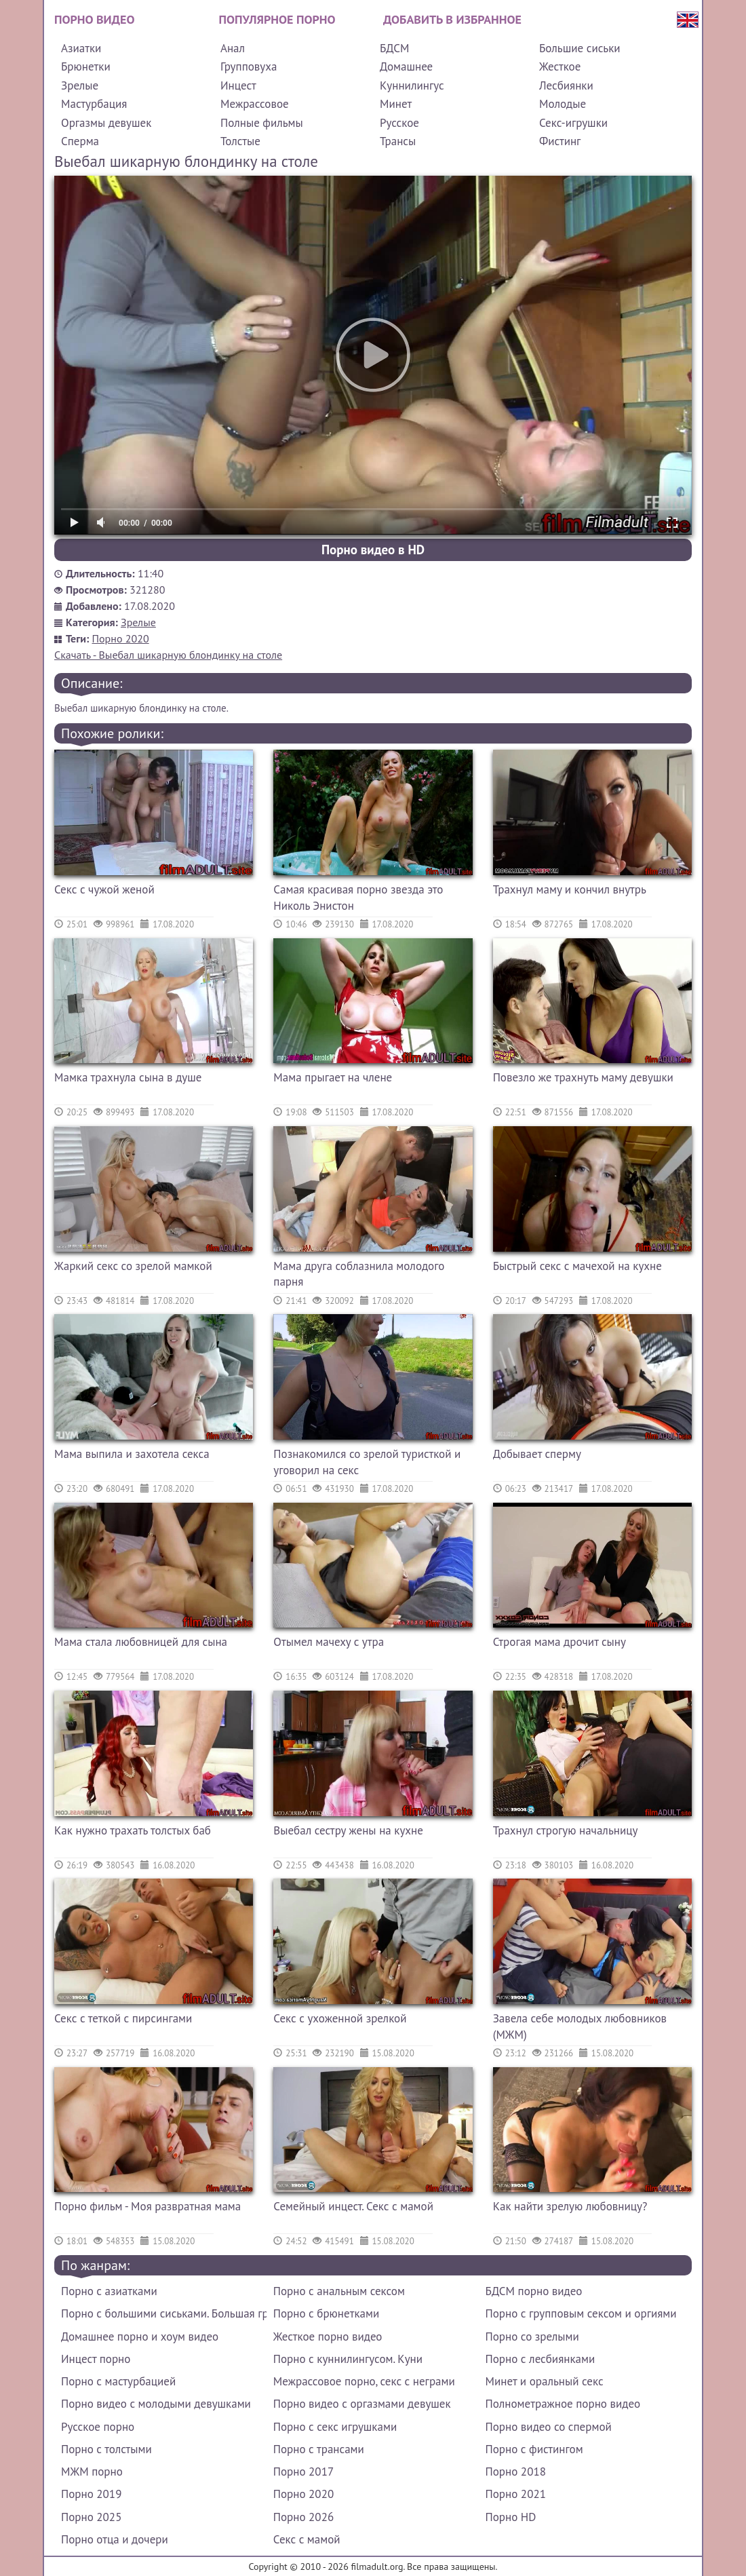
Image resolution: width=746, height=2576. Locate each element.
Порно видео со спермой (549, 2426)
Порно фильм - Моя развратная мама (147, 2206)
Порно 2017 (303, 2471)
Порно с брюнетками (326, 2313)
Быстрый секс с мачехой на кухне (577, 1265)
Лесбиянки (566, 85)
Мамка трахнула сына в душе (127, 1077)
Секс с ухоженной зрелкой (339, 2018)
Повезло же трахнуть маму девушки (583, 1077)
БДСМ (395, 48)
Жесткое (560, 66)
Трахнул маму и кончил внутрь (569, 889)
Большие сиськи (580, 48)
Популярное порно (277, 19)
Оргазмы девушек (106, 122)
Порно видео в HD (373, 549)
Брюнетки (86, 66)
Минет (396, 103)
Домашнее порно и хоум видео (139, 2336)
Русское (399, 122)
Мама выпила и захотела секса (132, 1453)
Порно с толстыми (106, 2449)
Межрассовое (254, 103)
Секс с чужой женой (104, 889)
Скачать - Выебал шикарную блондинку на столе (168, 654)
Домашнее (406, 66)
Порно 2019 (91, 2493)
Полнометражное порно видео (563, 2403)
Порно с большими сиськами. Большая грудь (164, 2313)
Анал (232, 48)
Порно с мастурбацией (118, 2381)
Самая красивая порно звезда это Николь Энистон (358, 897)
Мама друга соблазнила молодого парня (358, 1274)
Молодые (562, 103)
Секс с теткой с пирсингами (123, 2018)
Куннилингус (412, 85)
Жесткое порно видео (327, 2336)
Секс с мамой (306, 2539)
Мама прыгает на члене (332, 1077)
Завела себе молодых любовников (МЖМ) (580, 2026)
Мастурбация (94, 103)
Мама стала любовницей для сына (140, 1641)
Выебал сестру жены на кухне (348, 1830)
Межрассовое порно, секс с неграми (364, 2381)
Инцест (238, 85)
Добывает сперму (537, 1453)
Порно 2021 (516, 2493)
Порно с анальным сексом (339, 2291)
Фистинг (560, 141)
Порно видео (94, 19)
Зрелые (79, 85)
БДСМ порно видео (534, 2291)
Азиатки (81, 48)
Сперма (80, 141)
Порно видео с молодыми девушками (156, 2403)
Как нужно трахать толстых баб (132, 1830)
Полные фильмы (261, 122)
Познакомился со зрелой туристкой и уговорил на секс (366, 1462)
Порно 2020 (120, 638)
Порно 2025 (91, 2517)
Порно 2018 (516, 2471)
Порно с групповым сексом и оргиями (581, 2313)
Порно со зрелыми (532, 2336)
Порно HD (511, 2517)
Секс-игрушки (573, 122)
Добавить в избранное (452, 19)
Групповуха (248, 66)
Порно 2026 (303, 2517)
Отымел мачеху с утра (328, 1641)
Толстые (240, 141)
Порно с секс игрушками (335, 2426)
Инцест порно (95, 2358)
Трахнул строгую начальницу (565, 1830)
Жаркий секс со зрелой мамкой (133, 1265)
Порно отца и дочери (114, 2539)
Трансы (398, 141)
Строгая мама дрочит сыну (559, 1641)
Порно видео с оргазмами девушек (362, 2403)
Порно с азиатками (109, 2291)
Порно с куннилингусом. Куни (348, 2358)
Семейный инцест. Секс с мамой (353, 2206)
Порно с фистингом (534, 2449)
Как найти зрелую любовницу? (570, 2206)
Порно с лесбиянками (540, 2358)
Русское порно (97, 2426)
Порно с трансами (318, 2449)
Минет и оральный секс (545, 2381)
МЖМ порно (92, 2471)
